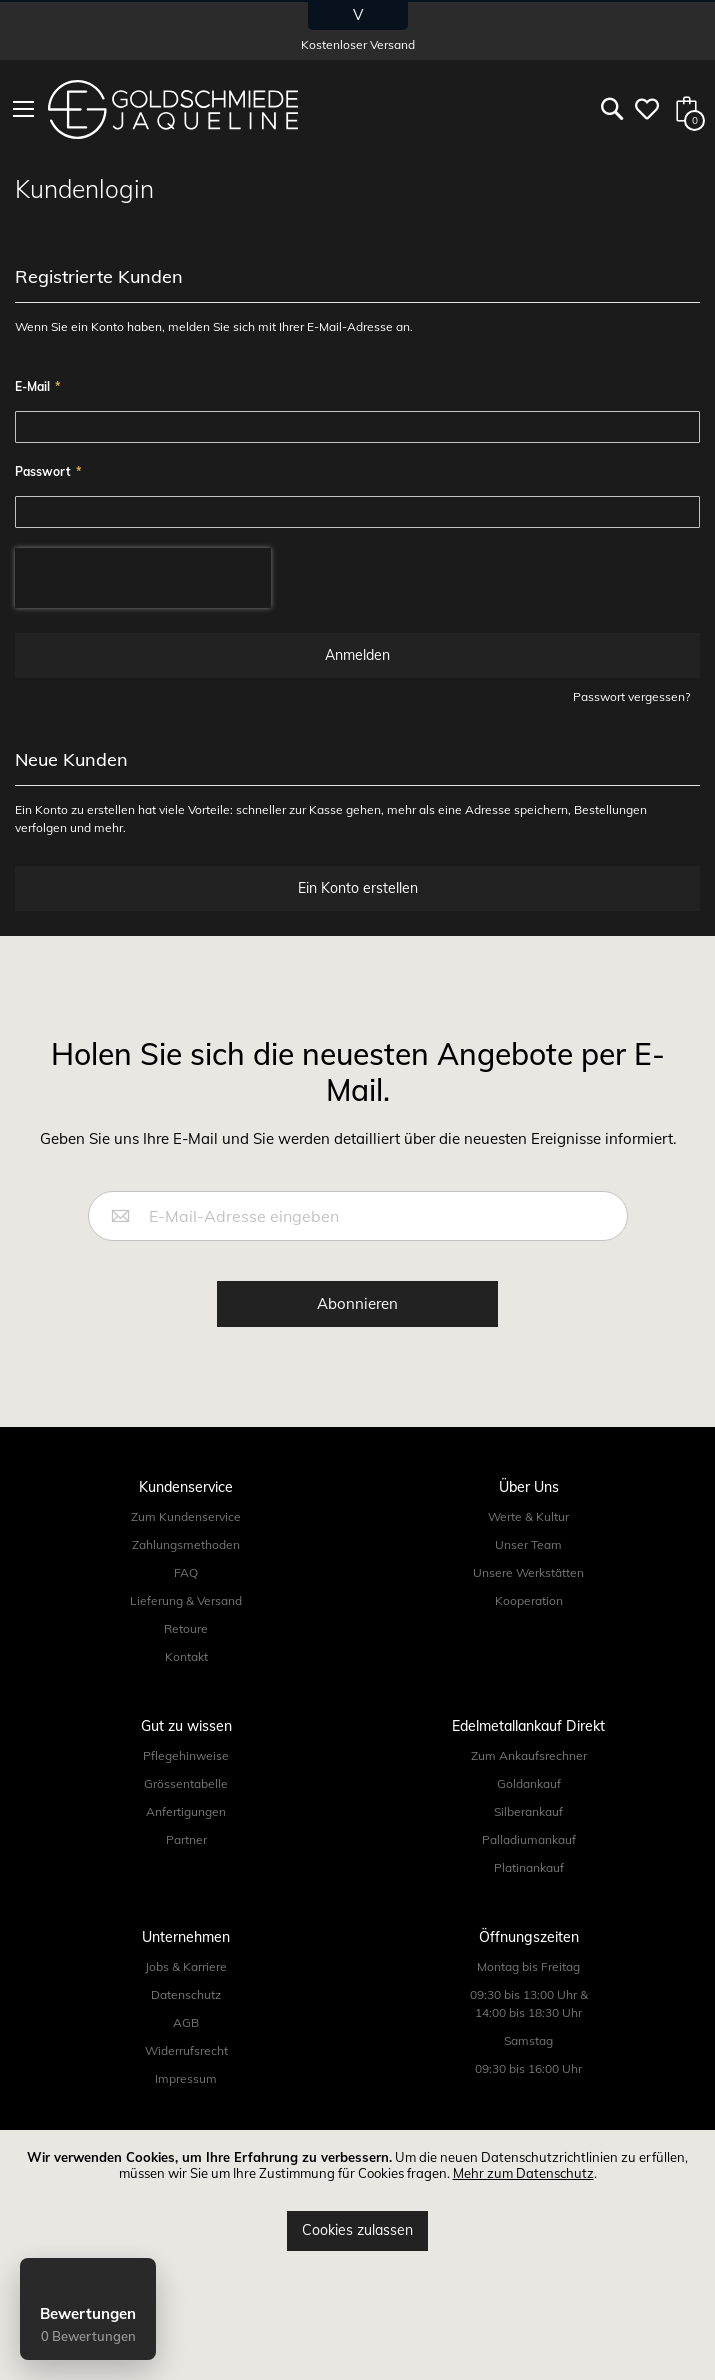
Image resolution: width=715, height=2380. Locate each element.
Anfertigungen (186, 1811)
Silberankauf (528, 1811)
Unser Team (528, 1544)
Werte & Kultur (528, 1516)
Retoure (186, 1628)
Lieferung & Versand (186, 1600)
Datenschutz (186, 1994)
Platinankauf (529, 1867)
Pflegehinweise (186, 1755)
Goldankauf (529, 1783)
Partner (186, 1839)
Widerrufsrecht (186, 2050)
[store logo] (173, 109)
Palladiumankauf (529, 1839)
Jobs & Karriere (186, 1966)
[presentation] (143, 578)
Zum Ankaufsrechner (529, 1755)
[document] (357, 2200)
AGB (186, 2022)
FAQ (186, 1572)
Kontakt (186, 1656)
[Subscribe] (357, 1304)
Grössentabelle (186, 1783)
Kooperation (529, 1600)
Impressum (186, 2078)
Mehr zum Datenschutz (523, 2173)
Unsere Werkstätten (528, 1572)
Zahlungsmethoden (186, 1544)
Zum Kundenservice (186, 1516)
